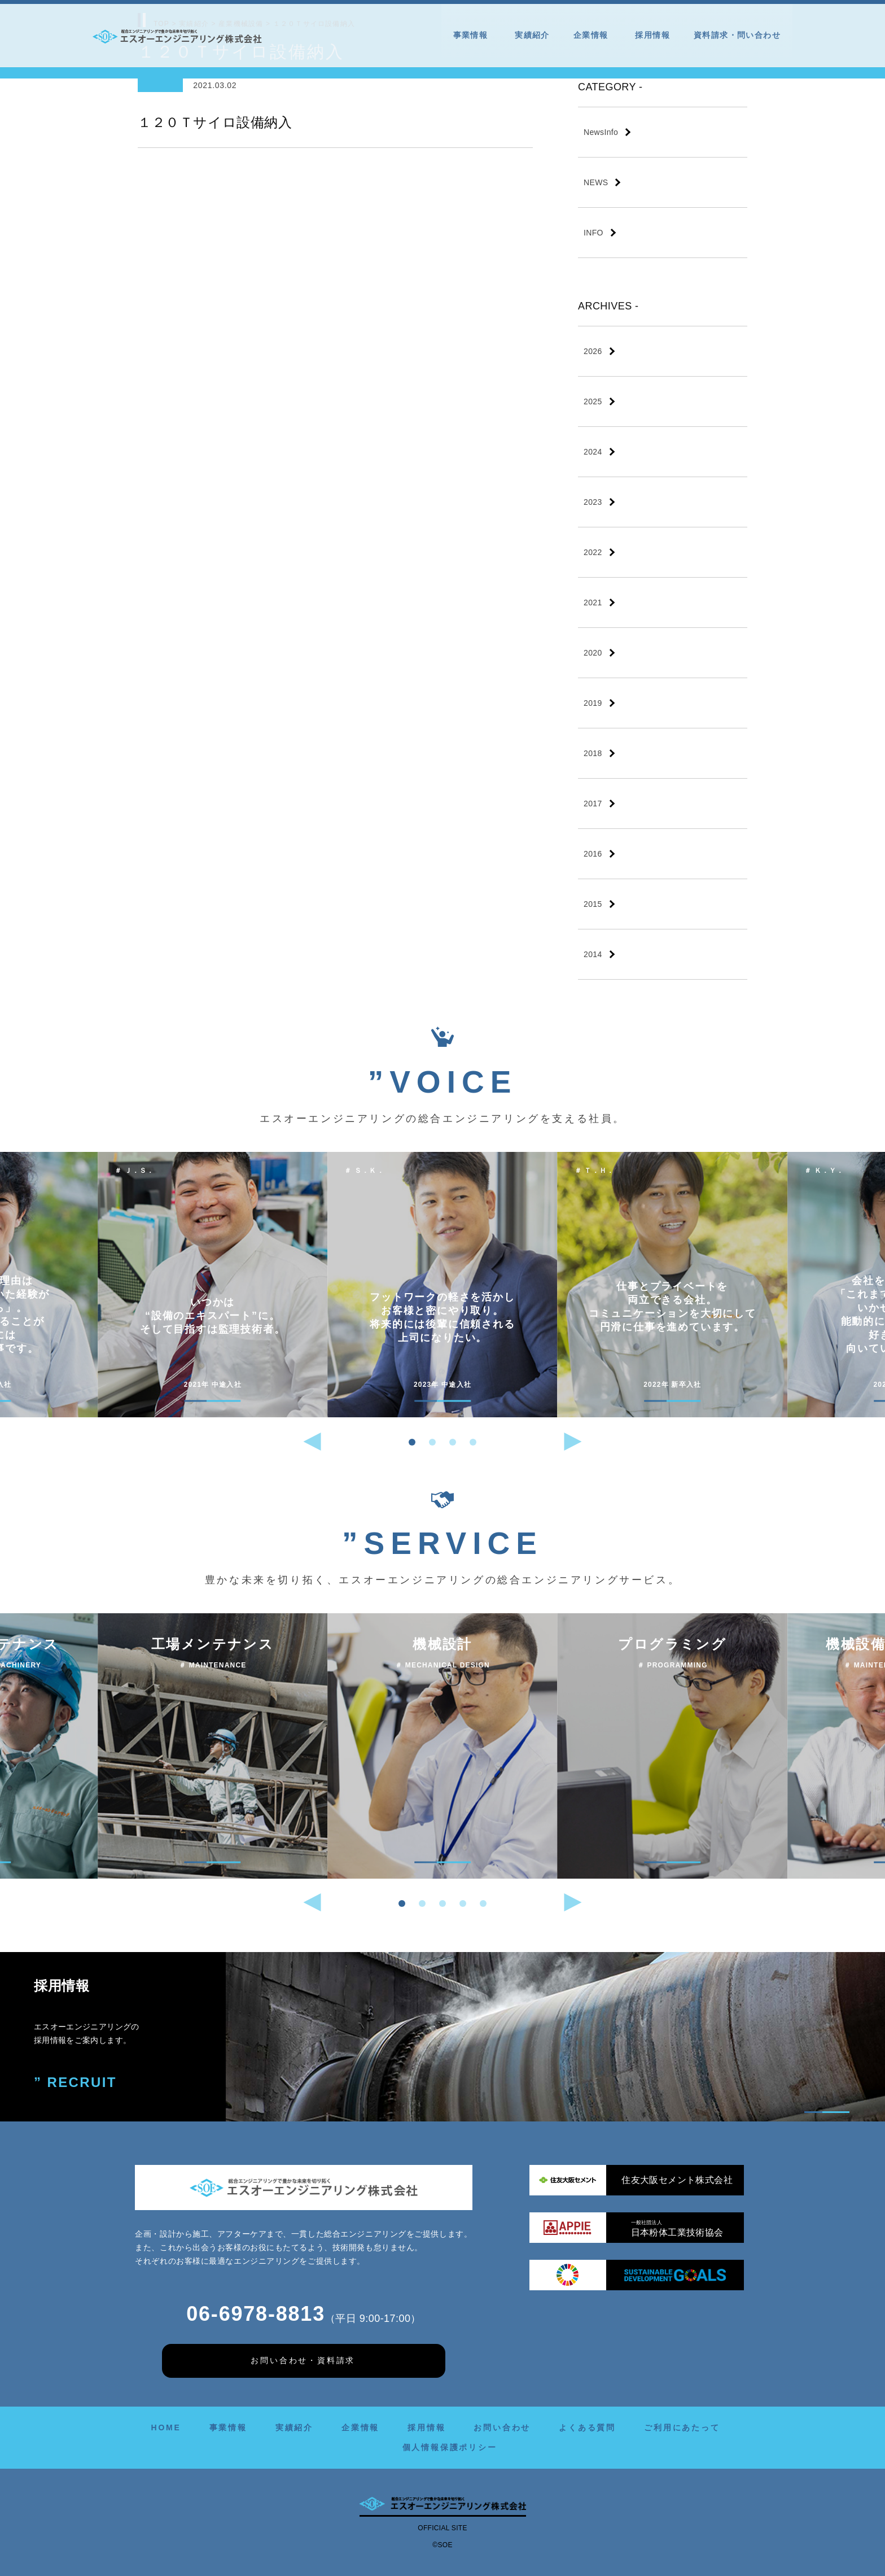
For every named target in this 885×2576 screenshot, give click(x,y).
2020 (593, 652)
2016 (593, 853)
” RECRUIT (75, 2082)
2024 (593, 451)
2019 (593, 703)
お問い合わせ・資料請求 (303, 2360)
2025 (593, 401)
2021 (593, 602)
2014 (593, 954)
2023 (593, 502)
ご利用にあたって (682, 2427)
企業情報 (592, 35)
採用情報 (652, 35)
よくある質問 (587, 2427)
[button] (412, 1442)
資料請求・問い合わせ (737, 35)
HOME (166, 2427)
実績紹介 (532, 35)
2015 (593, 904)
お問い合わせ (502, 2427)
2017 (593, 803)
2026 (593, 351)
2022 (593, 552)
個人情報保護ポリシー (449, 2447)
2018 (593, 753)
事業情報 (472, 35)
